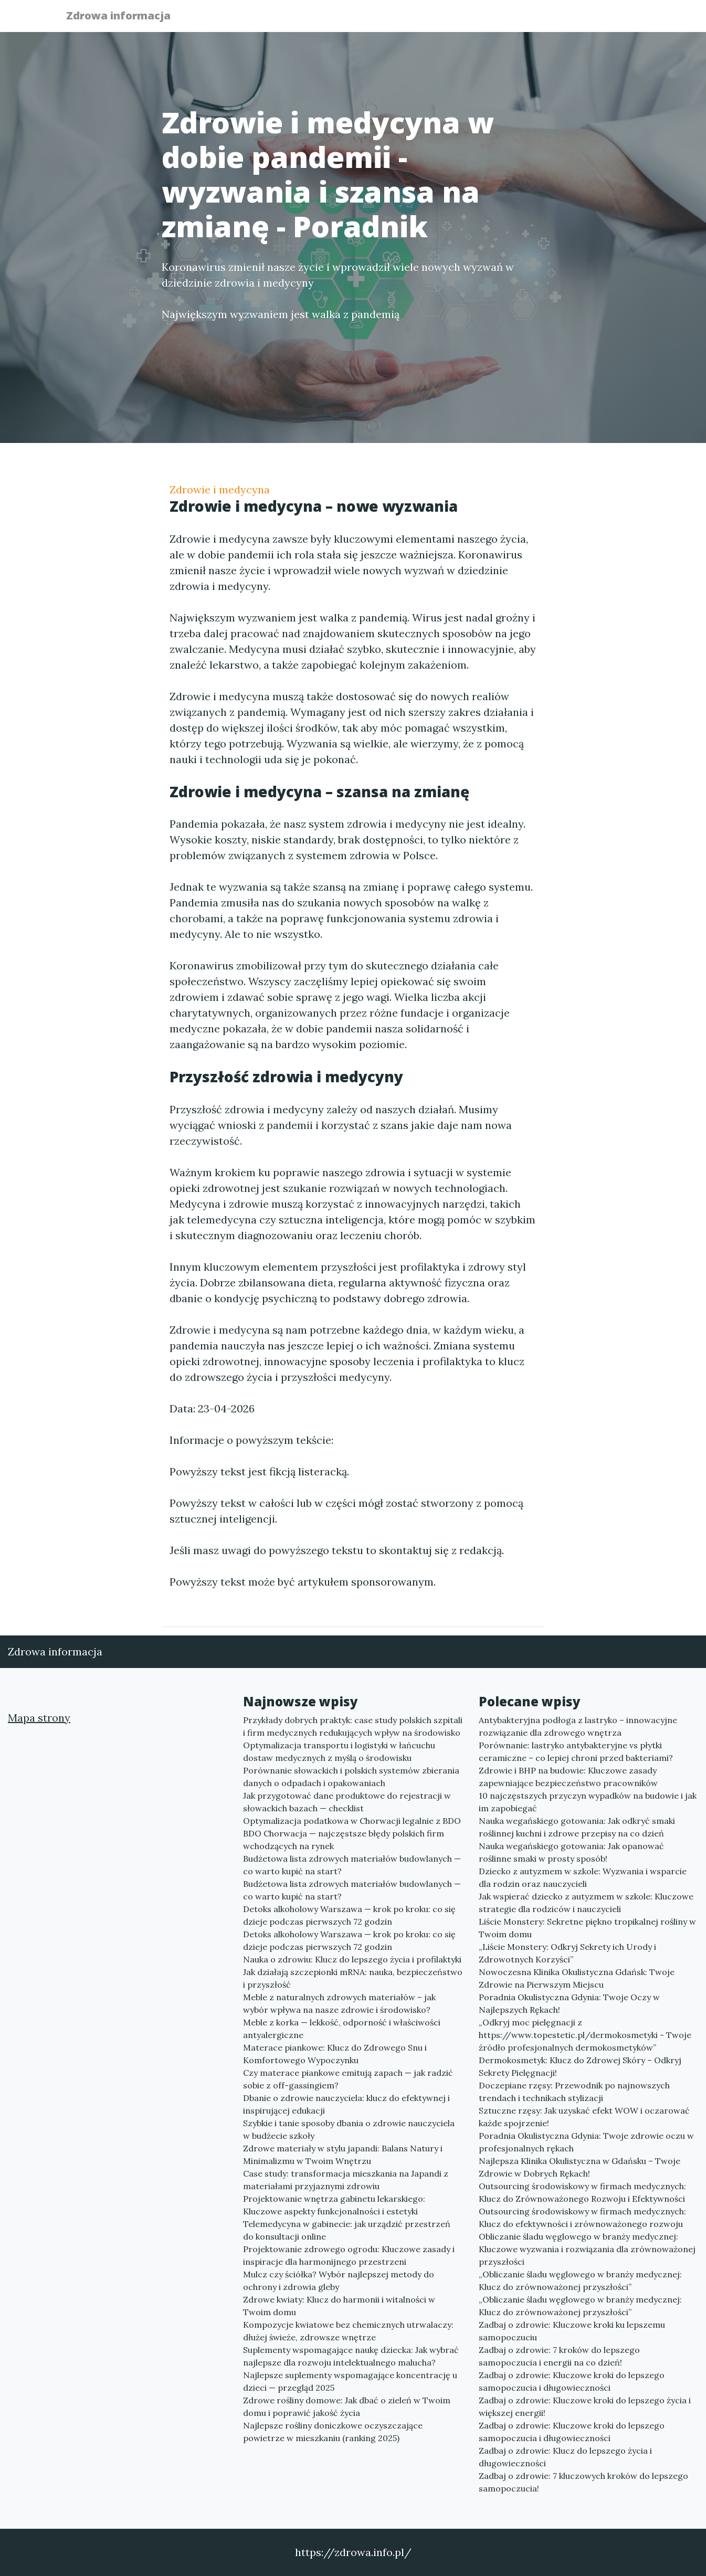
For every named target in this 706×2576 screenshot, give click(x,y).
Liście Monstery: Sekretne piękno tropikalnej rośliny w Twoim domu (587, 1927)
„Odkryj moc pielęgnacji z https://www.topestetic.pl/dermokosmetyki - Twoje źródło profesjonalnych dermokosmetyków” (585, 2035)
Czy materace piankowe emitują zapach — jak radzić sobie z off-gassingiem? (348, 2079)
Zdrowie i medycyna (220, 489)
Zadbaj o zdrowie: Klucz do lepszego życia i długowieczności (565, 2456)
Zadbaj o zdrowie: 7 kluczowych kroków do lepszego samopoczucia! (583, 2482)
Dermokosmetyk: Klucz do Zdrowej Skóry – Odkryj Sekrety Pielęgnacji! (580, 2066)
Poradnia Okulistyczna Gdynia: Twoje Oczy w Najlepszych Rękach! (569, 2003)
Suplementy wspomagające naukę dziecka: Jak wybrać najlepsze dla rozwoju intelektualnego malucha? (351, 2356)
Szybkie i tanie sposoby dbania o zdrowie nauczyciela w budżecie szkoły (349, 2129)
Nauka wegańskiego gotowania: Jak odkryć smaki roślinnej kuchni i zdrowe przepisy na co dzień (577, 1827)
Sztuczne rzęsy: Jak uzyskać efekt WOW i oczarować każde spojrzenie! (584, 2116)
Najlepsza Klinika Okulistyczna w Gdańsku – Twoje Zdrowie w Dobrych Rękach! (579, 2167)
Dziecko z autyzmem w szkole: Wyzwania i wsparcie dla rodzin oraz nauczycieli (583, 1877)
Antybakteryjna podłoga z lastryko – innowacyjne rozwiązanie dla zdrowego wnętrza (578, 1726)
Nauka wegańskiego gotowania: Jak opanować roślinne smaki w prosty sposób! (571, 1852)
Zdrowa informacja (124, 17)
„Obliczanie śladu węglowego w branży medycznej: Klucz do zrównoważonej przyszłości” (580, 2280)
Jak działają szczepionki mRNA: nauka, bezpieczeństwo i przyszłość (352, 1978)
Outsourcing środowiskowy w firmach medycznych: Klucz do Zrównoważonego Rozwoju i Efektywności (582, 2192)
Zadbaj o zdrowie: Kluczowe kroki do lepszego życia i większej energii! (585, 2406)
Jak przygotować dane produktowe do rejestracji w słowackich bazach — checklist (347, 1801)
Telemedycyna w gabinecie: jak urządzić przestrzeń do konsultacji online (346, 2230)
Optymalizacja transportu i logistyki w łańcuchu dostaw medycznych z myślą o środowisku (339, 1751)
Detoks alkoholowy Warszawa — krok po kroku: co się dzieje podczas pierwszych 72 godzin (349, 1915)
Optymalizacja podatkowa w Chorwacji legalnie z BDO (352, 1820)
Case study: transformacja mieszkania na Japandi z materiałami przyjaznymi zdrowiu (345, 2179)
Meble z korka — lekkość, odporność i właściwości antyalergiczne (341, 2028)
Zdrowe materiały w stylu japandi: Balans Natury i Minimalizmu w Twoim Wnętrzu (342, 2154)
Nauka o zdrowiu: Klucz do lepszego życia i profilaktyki (352, 1959)
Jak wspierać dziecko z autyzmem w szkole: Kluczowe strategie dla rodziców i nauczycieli (586, 1902)
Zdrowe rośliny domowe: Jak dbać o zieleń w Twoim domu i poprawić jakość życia (346, 2406)
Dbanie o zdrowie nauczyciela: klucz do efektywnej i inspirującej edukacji (346, 2104)
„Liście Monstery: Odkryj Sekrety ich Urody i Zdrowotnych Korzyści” (567, 1953)
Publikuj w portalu (478, 18)
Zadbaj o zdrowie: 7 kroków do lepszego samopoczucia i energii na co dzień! (559, 2356)
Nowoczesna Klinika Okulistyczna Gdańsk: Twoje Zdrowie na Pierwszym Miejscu (577, 1978)
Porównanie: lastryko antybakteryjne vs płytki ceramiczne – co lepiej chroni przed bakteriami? (576, 1751)
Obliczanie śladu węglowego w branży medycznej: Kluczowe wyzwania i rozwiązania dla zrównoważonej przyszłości (587, 2249)
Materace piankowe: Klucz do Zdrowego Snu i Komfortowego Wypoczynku (335, 2053)
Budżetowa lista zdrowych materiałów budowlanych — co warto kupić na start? (352, 1864)
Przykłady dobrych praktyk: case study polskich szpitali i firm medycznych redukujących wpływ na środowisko (352, 1726)
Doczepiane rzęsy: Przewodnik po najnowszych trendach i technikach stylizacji (574, 2091)
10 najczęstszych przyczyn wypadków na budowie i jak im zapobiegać (588, 1801)
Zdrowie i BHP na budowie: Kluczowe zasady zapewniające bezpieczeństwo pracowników (568, 1776)
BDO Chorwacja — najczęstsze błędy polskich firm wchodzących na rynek (343, 1839)
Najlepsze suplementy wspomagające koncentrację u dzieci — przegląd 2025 (350, 2381)
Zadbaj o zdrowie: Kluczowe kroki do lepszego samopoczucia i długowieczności (572, 2381)
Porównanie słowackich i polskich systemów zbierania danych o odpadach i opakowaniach (351, 1776)
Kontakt (615, 18)
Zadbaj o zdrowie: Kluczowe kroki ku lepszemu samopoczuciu (572, 2330)
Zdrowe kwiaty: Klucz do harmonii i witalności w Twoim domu (339, 2305)
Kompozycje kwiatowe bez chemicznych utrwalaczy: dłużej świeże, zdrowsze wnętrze (348, 2330)
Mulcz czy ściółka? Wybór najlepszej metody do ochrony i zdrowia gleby (338, 2280)
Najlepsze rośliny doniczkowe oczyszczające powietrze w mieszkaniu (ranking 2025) (333, 2431)
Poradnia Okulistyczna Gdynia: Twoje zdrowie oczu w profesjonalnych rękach (586, 2141)
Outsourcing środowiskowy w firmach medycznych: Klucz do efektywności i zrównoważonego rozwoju (582, 2217)
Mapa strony (39, 1717)
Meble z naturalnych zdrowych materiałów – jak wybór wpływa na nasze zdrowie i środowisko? (339, 2003)
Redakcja (558, 18)
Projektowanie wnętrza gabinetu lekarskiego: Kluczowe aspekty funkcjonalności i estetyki (334, 2204)
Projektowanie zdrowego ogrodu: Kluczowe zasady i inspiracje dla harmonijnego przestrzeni (349, 2255)
